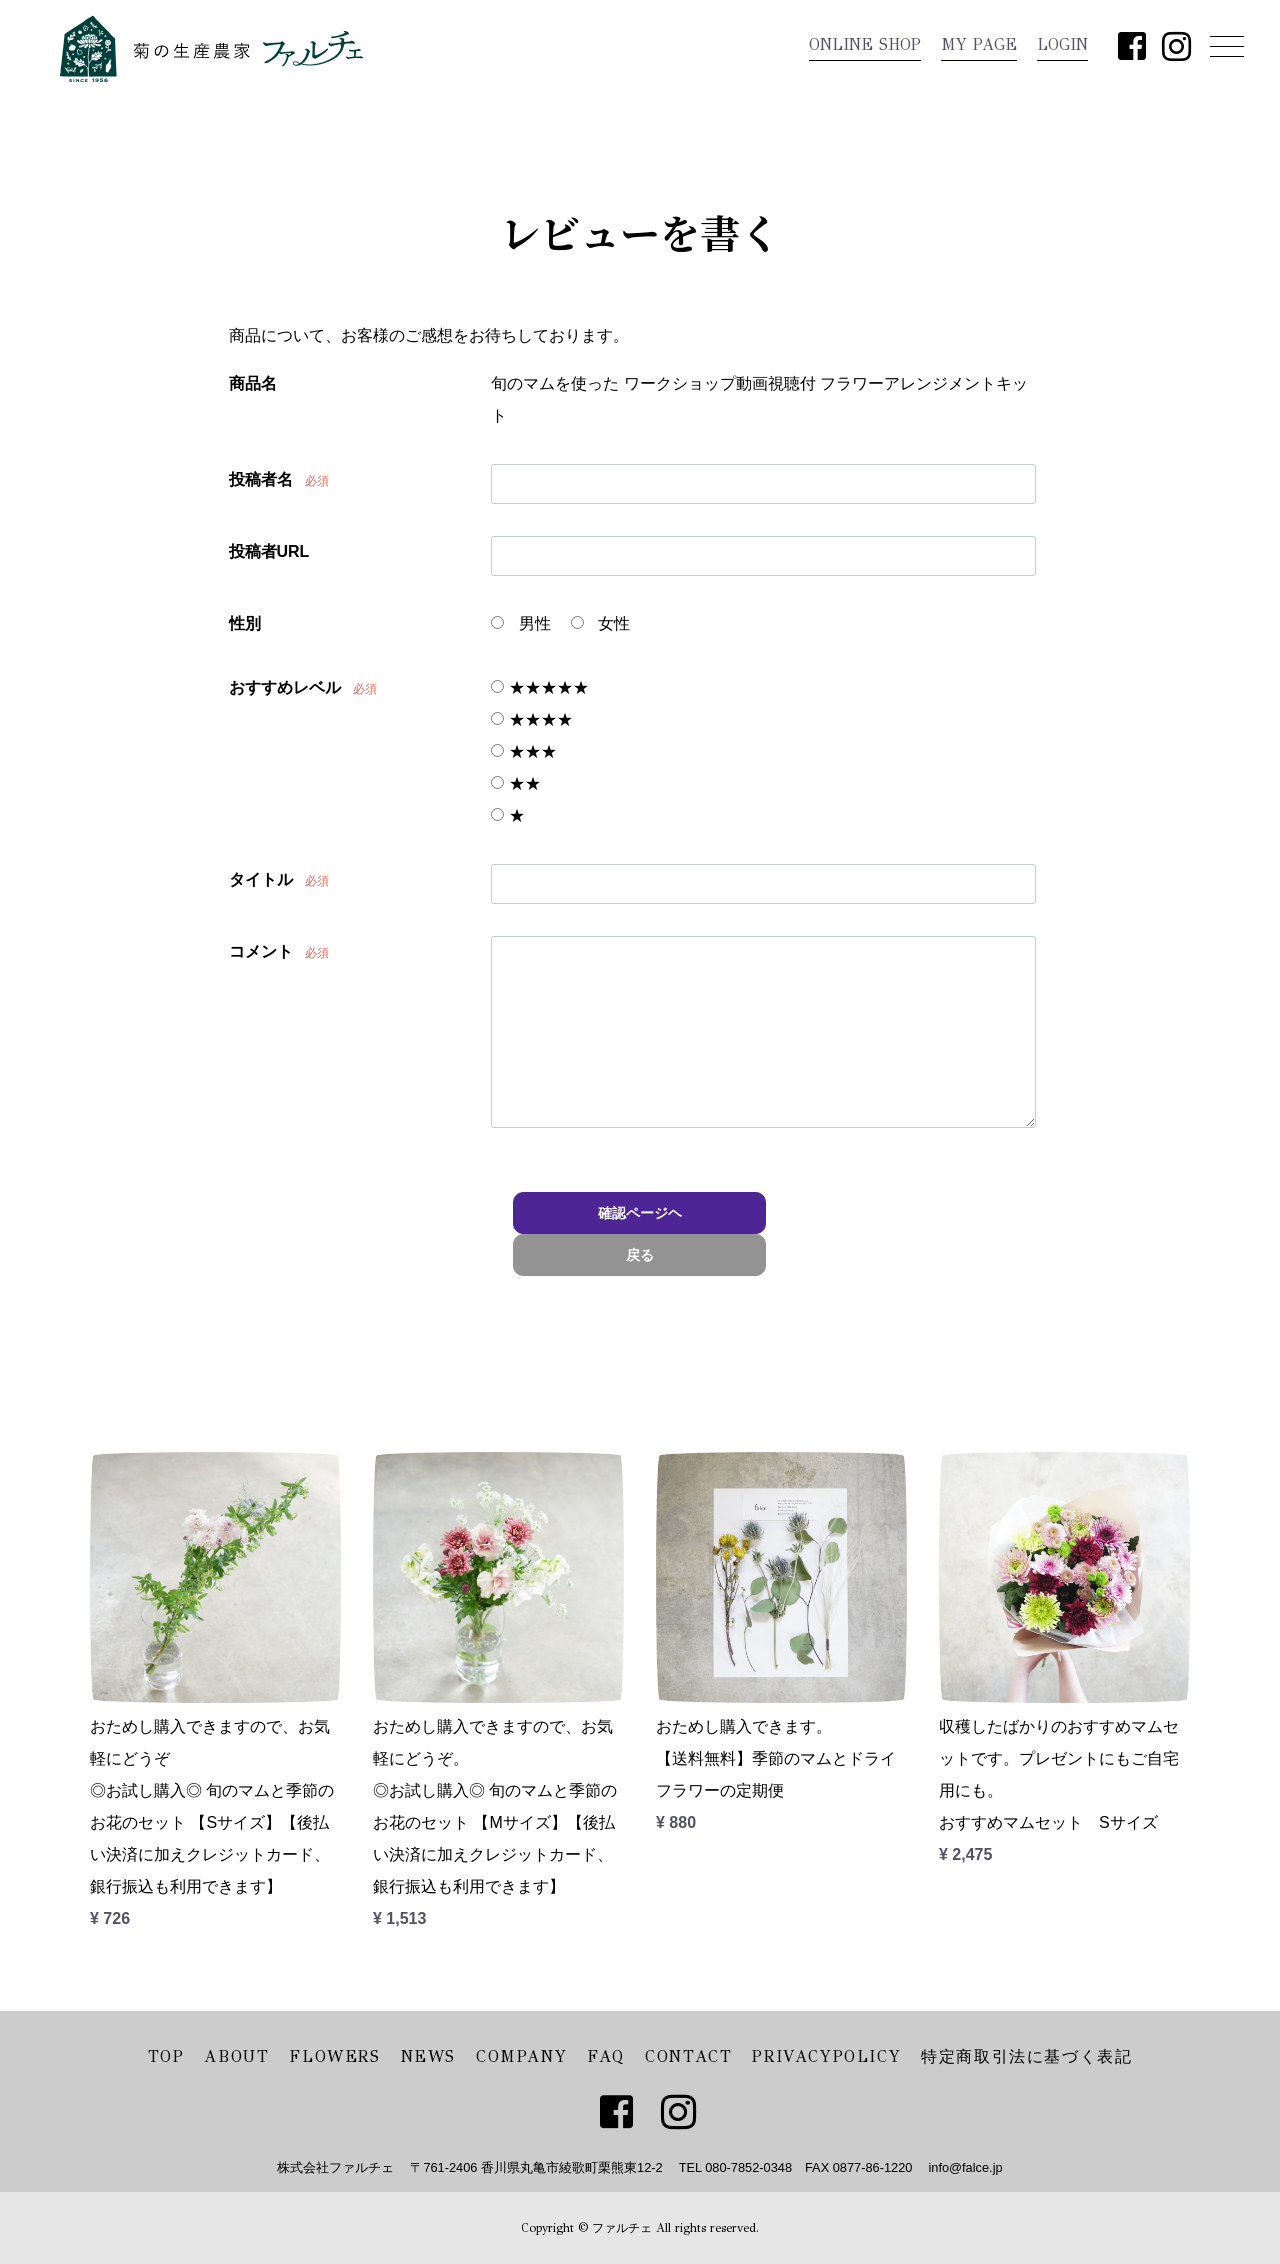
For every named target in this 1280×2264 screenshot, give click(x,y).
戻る (640, 1255)
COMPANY (521, 2056)
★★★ (523, 751)
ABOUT (236, 2056)
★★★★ (531, 719)
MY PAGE (979, 44)
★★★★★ (539, 687)
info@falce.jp (965, 2167)
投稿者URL (269, 551)
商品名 (253, 383)
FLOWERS (334, 2056)
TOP (166, 2056)
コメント (261, 951)
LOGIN (1062, 44)
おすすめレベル (285, 687)
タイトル (261, 879)
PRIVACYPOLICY (826, 2056)
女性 (600, 623)
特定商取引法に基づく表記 (1026, 2056)
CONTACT (688, 2056)
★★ (515, 783)
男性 (520, 623)
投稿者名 (261, 479)
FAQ (606, 2056)
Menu (1222, 45)
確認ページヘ (640, 1213)
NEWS (428, 2056)
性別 (245, 623)
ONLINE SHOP (865, 44)
